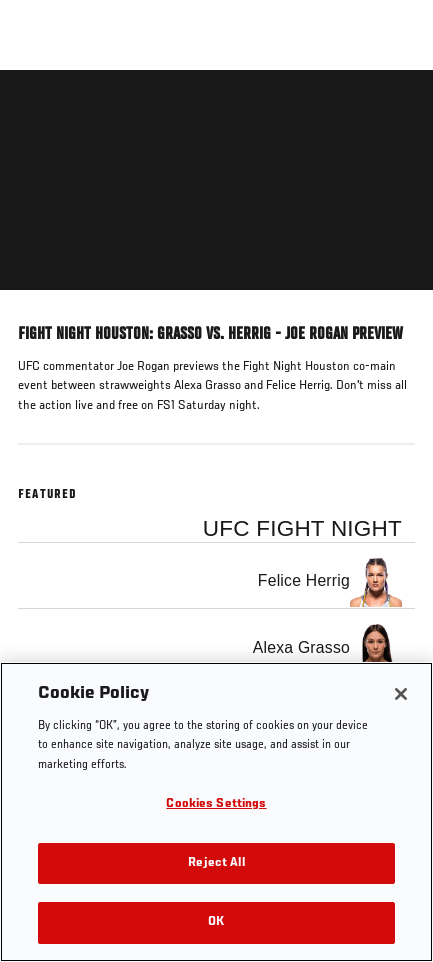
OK (216, 922)
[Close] (401, 694)
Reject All (216, 863)
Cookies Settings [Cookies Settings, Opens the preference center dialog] (216, 804)
